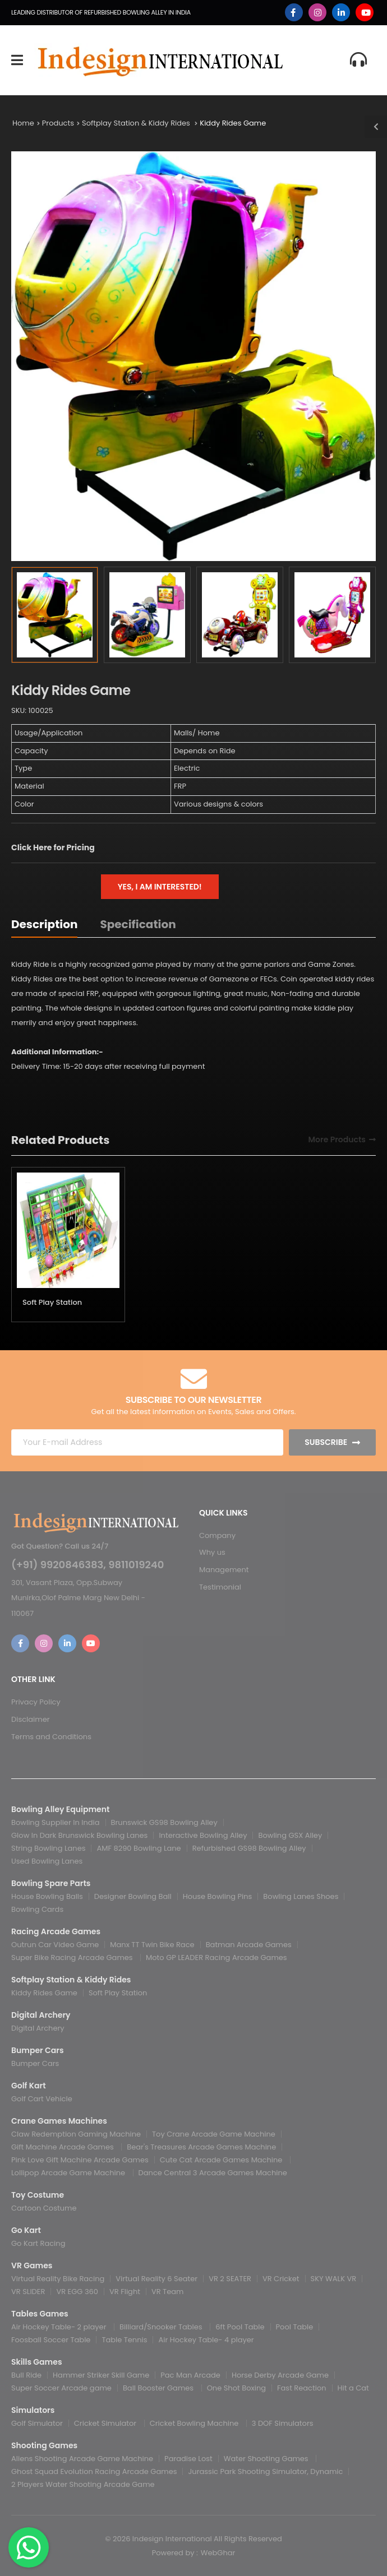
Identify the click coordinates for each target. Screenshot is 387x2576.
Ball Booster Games (159, 2388)
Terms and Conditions (51, 1736)
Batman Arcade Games (249, 1944)
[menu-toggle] (17, 60)
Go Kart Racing (38, 2243)
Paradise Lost (188, 2458)
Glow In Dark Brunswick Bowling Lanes (79, 1835)
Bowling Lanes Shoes (300, 1896)
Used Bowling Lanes (46, 1861)
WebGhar (218, 2552)
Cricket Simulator (106, 2423)
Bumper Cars (35, 2063)
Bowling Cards (37, 1909)
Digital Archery (37, 2028)
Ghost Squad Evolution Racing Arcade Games (94, 2471)
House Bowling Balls (47, 1896)
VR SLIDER (28, 2291)
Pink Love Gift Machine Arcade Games (80, 2159)
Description (44, 924)
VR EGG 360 (77, 2291)
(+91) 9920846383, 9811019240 (87, 1565)
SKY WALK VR (334, 2278)
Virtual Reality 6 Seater (156, 2278)
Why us (212, 1552)
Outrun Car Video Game (55, 1944)
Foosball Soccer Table (50, 2339)
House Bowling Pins (217, 1896)
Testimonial (220, 1587)
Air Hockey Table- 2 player (59, 2327)
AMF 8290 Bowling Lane (138, 1848)
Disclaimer (30, 1719)
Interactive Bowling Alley (203, 1835)
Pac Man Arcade (190, 2375)
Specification (138, 924)
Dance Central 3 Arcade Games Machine (213, 2172)
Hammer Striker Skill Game (101, 2375)
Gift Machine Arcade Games (63, 2147)
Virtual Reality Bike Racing (57, 2278)
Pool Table (295, 2327)
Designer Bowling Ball (133, 1896)
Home (23, 123)
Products (58, 123)
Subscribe (326, 1442)
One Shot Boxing (236, 2388)
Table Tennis (124, 2339)
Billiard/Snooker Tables (161, 2327)
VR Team (167, 2291)
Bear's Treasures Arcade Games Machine (201, 2147)
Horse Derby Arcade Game (280, 2375)
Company (217, 1535)
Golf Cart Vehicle (41, 2098)
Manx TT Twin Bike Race (152, 1944)
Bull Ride (26, 2375)
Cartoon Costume (43, 2208)
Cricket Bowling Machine (195, 2423)
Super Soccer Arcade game (61, 2388)
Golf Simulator (37, 2423)
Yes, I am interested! (160, 886)
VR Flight (124, 2291)
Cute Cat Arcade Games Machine (222, 2159)
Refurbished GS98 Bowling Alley (249, 1848)
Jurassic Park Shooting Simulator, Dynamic (265, 2471)
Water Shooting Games (267, 2458)
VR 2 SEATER (230, 2278)
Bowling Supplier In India (55, 1822)
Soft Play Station (52, 1302)
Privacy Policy (36, 1702)
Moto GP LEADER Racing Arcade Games (216, 1957)
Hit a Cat (353, 2388)
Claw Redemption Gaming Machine (76, 2134)
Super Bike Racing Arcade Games (73, 1957)
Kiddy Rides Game (233, 123)
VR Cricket (281, 2278)
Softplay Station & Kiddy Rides (137, 123)
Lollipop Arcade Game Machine (69, 2172)
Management (223, 1569)
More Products (337, 1140)
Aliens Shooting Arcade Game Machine (82, 2458)
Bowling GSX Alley (290, 1835)
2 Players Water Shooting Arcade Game (83, 2484)
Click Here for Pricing (53, 847)
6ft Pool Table (239, 2327)
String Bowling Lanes (48, 1848)
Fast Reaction (301, 2388)
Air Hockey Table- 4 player (206, 2339)
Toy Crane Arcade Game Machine (213, 2134)
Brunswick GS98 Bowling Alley (164, 1822)
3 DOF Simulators (283, 2423)
